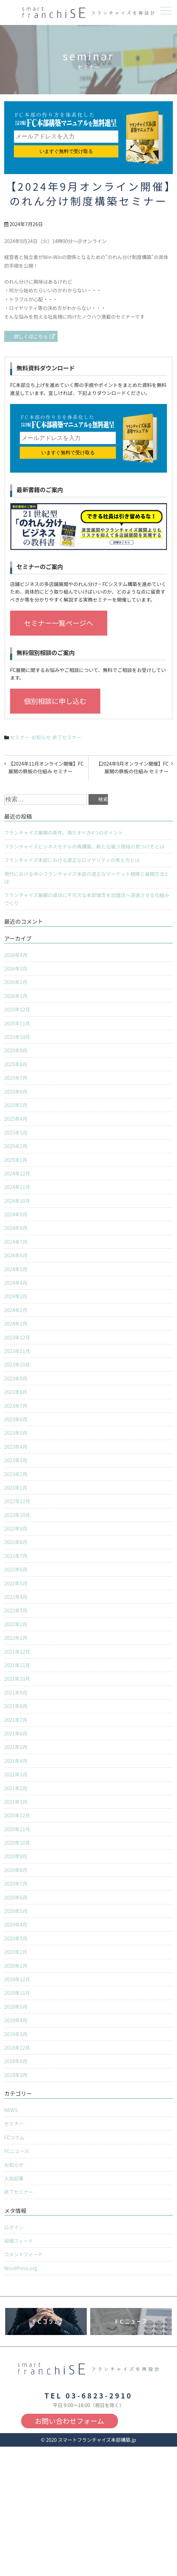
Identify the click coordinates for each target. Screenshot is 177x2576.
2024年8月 (15, 1227)
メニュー (165, 10)
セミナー (20, 737)
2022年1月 (15, 1637)
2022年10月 (17, 1514)
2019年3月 (15, 2034)
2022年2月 (15, 1624)
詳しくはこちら (31, 336)
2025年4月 (15, 1118)
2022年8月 (15, 1542)
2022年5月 (15, 1583)
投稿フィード (18, 2240)
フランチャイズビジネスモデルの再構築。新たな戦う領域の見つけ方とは (84, 846)
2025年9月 (15, 1050)
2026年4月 (15, 954)
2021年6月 (15, 1733)
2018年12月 (17, 2047)
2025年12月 (17, 1009)
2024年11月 (17, 1186)
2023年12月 (17, 1337)
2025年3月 (15, 1132)
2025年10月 (17, 1036)
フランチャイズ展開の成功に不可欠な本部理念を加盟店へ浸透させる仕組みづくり (86, 898)
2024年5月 (15, 1269)
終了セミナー (67, 737)
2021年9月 (15, 1692)
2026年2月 (15, 982)
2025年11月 (17, 1023)
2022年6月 (15, 1569)
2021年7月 (15, 1719)
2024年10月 (17, 1200)
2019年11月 (17, 1992)
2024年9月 (15, 1214)
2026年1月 (15, 995)
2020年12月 (17, 1815)
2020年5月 (15, 1910)
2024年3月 (15, 1296)
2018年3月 (15, 2074)
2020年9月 (15, 1856)
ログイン (14, 2227)
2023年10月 (17, 1364)
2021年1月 (15, 1801)
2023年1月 (15, 1487)
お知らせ (41, 737)
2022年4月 (15, 1596)
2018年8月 (15, 2061)
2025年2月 (15, 1146)
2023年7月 (15, 1405)
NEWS (11, 2110)
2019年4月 (15, 2020)
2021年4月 (15, 1760)
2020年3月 (15, 1938)
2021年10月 (17, 1678)
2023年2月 (15, 1474)
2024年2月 (15, 1310)
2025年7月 (15, 1077)
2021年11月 (17, 1665)
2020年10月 (17, 1842)
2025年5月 (15, 1105)
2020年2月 (15, 1951)
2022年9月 (15, 1528)
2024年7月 (15, 1241)
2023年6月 (15, 1419)
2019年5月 (15, 2006)
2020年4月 (15, 1924)
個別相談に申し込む (55, 701)
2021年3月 (15, 1774)
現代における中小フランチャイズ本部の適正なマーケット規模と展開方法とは (86, 877)
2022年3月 (15, 1610)
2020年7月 (15, 1883)
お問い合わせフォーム (69, 2421)
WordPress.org (20, 2268)
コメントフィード (23, 2254)
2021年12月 (17, 1651)
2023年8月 (15, 1391)
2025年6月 (15, 1091)
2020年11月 (17, 1829)
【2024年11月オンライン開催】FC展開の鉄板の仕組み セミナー (46, 767)
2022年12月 (17, 1501)
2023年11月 (17, 1350)
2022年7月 (15, 1555)
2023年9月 (15, 1378)
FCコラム (14, 2137)
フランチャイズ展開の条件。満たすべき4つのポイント (63, 832)
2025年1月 (15, 1159)
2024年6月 (15, 1255)
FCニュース (16, 2150)
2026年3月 (15, 968)
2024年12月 (17, 1173)
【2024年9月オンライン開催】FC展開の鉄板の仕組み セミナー (132, 767)
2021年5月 (15, 1746)
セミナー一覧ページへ (58, 623)
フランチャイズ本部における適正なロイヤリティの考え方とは (72, 859)
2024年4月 (15, 1282)
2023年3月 (15, 1460)
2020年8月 (15, 1870)
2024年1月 (15, 1323)
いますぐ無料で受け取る (66, 151)
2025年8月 (15, 1064)
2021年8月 (15, 1706)
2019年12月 (17, 1979)
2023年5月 (15, 1432)
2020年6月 (15, 1897)
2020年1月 (15, 1965)
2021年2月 (15, 1788)
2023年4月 (15, 1446)
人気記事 (14, 2178)
